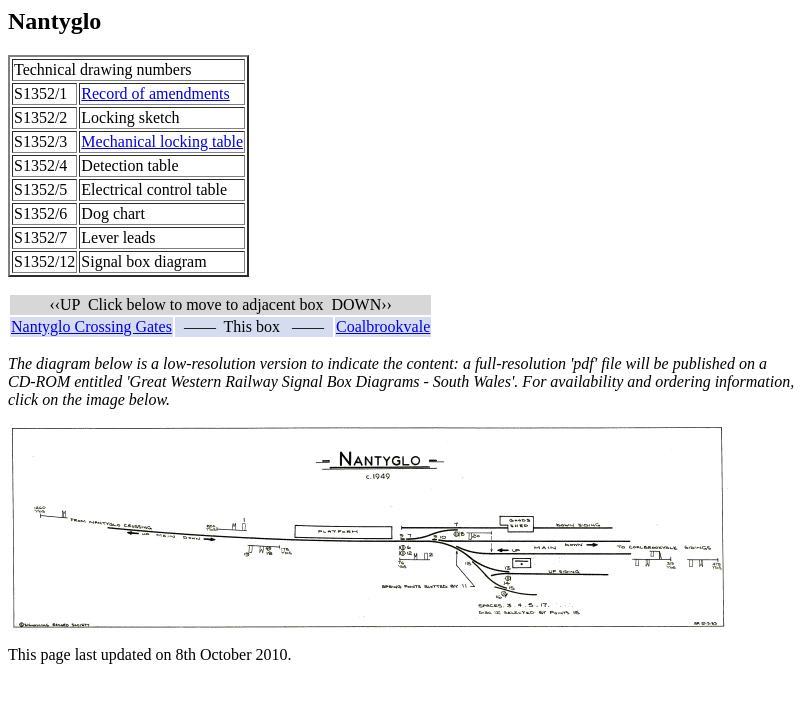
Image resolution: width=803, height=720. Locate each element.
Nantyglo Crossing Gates (91, 326)
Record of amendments (155, 93)
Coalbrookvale (383, 326)
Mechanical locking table (162, 141)
